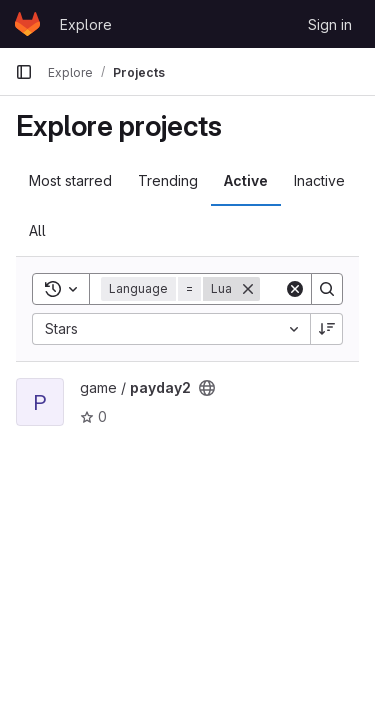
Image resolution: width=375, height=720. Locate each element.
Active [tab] (246, 180)
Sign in (330, 24)
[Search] (327, 289)
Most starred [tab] (70, 180)
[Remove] (248, 289)
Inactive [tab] (319, 180)
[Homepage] (27, 24)
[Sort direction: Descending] (327, 329)
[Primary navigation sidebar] (24, 72)
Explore (86, 24)
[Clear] (295, 289)
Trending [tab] (168, 180)
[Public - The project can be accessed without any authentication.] (207, 388)
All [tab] (37, 230)
